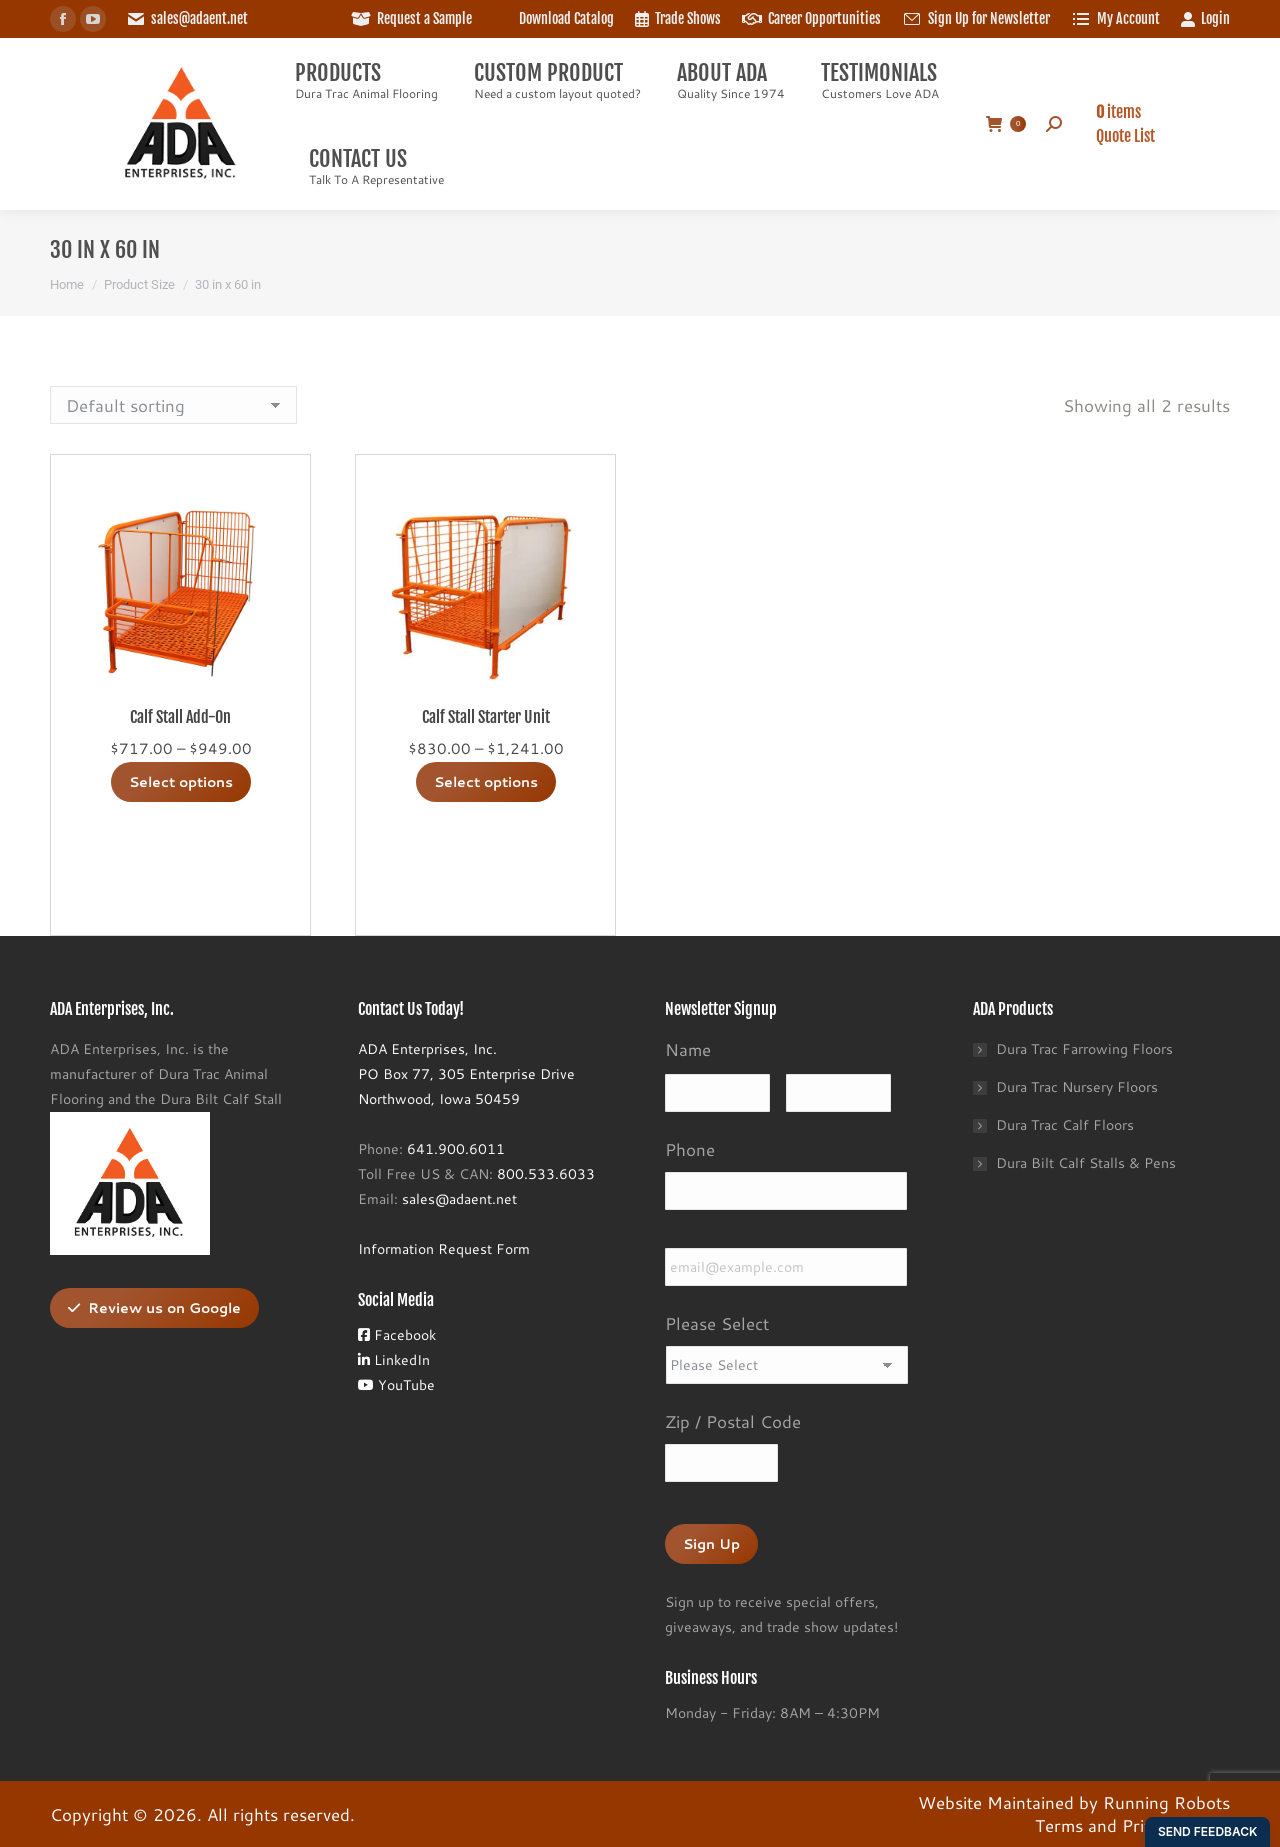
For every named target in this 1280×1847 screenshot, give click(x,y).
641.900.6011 (456, 1149)
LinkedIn (394, 1360)
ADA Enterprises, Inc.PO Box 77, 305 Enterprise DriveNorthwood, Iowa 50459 (466, 1074)
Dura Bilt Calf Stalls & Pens (1086, 1163)
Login (1205, 19)
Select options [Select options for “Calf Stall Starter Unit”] (486, 782)
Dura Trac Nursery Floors (1077, 1087)
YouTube (396, 1385)
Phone (690, 1149)
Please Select (717, 1323)
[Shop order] (173, 405)
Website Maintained (996, 1802)
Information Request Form (444, 1249)
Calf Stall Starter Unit (486, 717)
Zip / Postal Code (733, 1421)
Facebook (397, 1335)
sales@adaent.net (199, 18)
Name (688, 1049)
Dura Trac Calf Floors (1065, 1125)
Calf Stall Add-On (180, 717)
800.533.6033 (546, 1174)
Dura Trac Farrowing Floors (1084, 1049)
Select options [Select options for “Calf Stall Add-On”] (181, 782)
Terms (1059, 1825)
